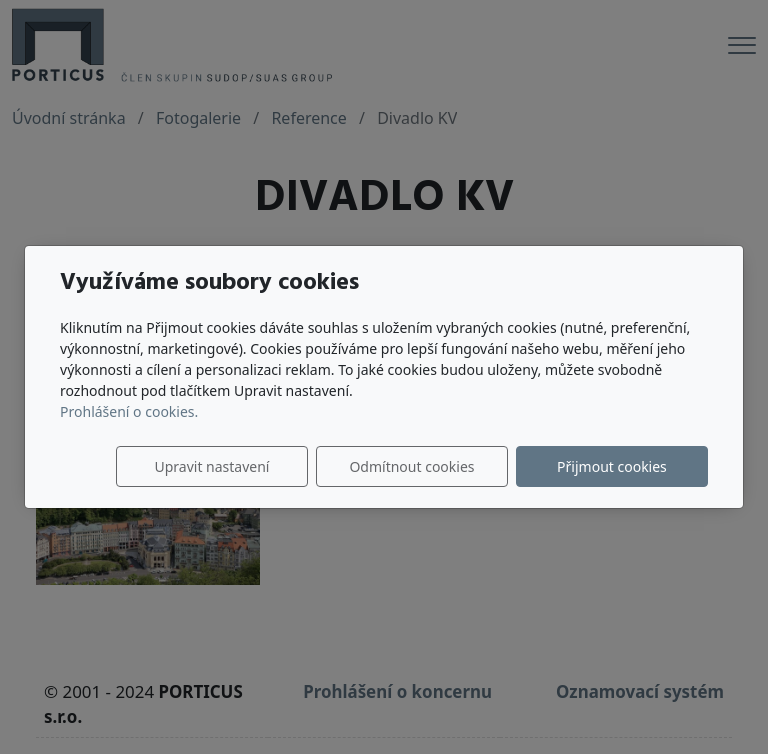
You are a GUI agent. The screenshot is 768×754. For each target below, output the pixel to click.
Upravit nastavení (211, 466)
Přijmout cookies (612, 466)
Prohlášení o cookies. (129, 411)
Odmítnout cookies (411, 466)
